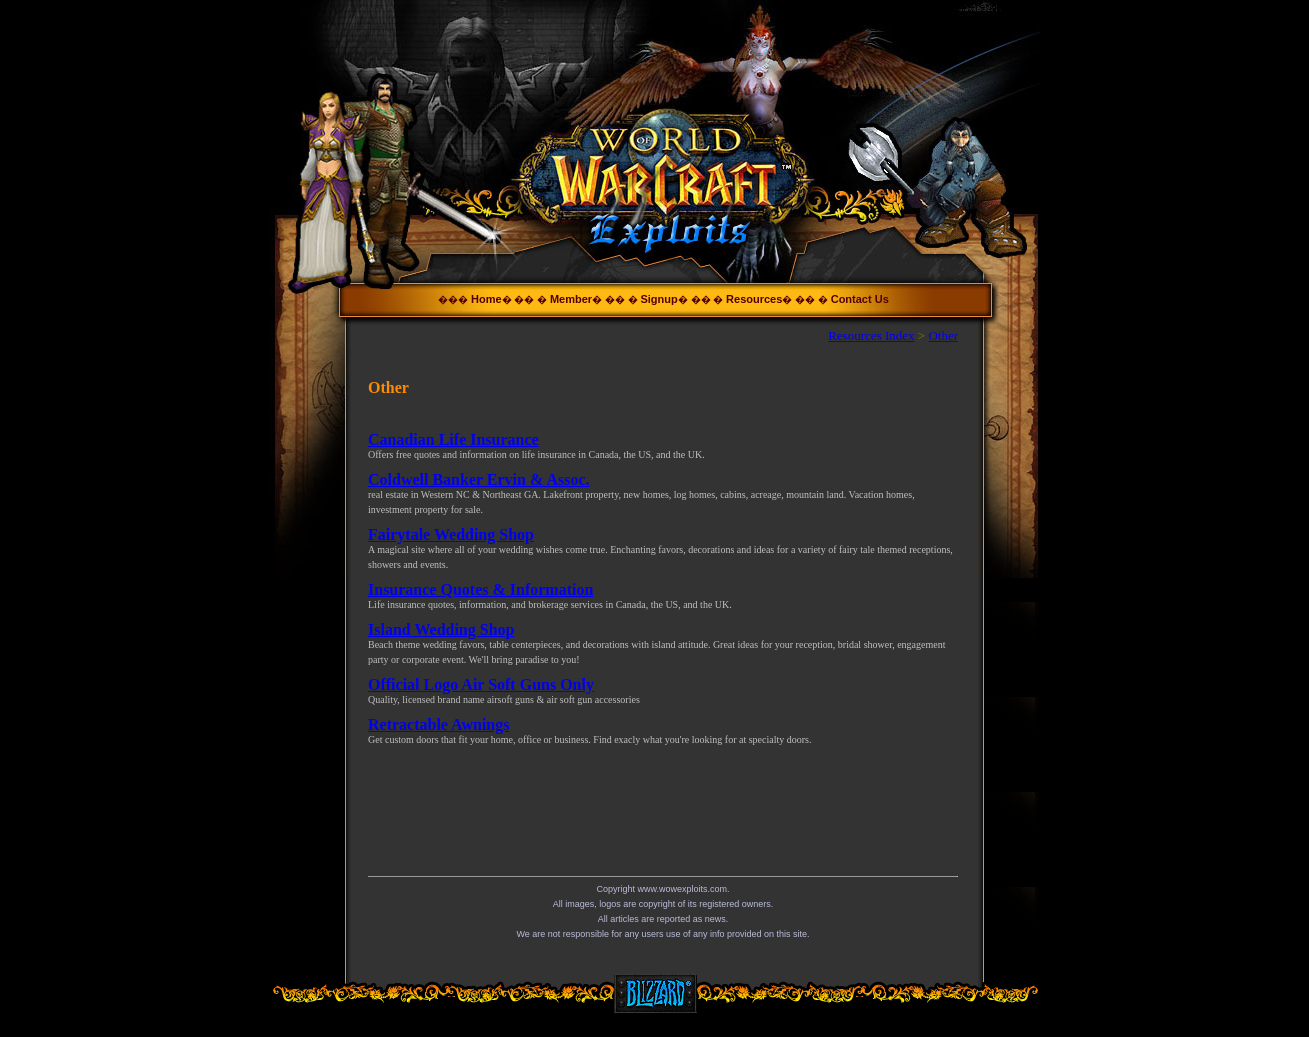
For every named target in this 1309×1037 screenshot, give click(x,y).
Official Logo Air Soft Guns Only (481, 684)
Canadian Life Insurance (453, 439)
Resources (754, 299)
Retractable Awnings (438, 724)
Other (943, 335)
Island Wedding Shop (441, 629)
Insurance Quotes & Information (480, 589)
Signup (658, 299)
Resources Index (871, 335)
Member (571, 299)
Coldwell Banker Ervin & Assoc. (479, 479)
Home (486, 299)
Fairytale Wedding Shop (451, 534)
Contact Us (860, 299)
